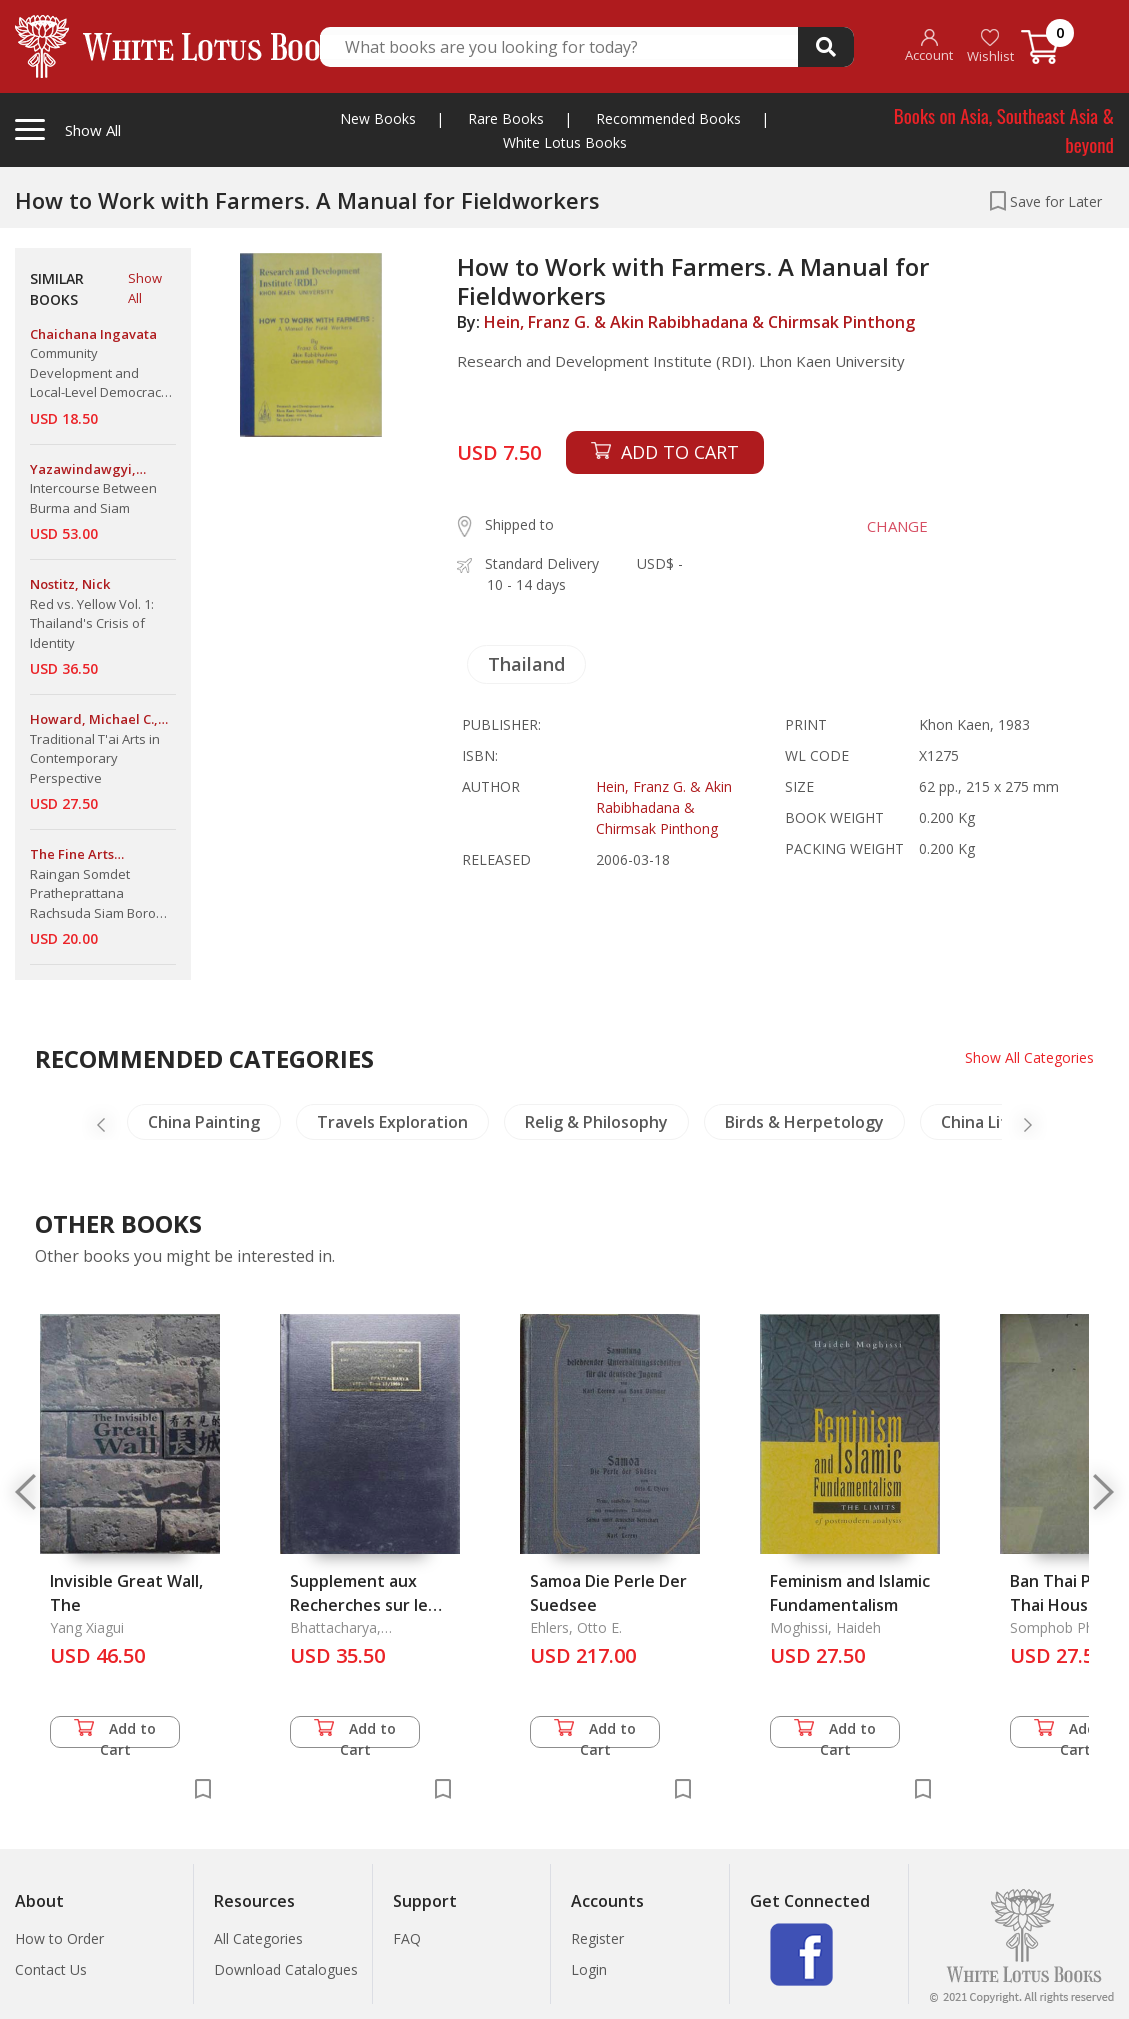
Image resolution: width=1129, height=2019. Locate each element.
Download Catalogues (286, 1969)
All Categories (258, 1938)
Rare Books (506, 118)
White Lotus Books (565, 142)
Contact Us (51, 1969)
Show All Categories (1029, 1057)
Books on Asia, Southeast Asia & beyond (1004, 129)
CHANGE (897, 526)
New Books (378, 118)
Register (597, 1938)
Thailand (526, 664)
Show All (145, 288)
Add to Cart (115, 1733)
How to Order (59, 1938)
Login (589, 1969)
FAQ (407, 1938)
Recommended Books (668, 118)
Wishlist (990, 46)
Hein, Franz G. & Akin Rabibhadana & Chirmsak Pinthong (699, 322)
